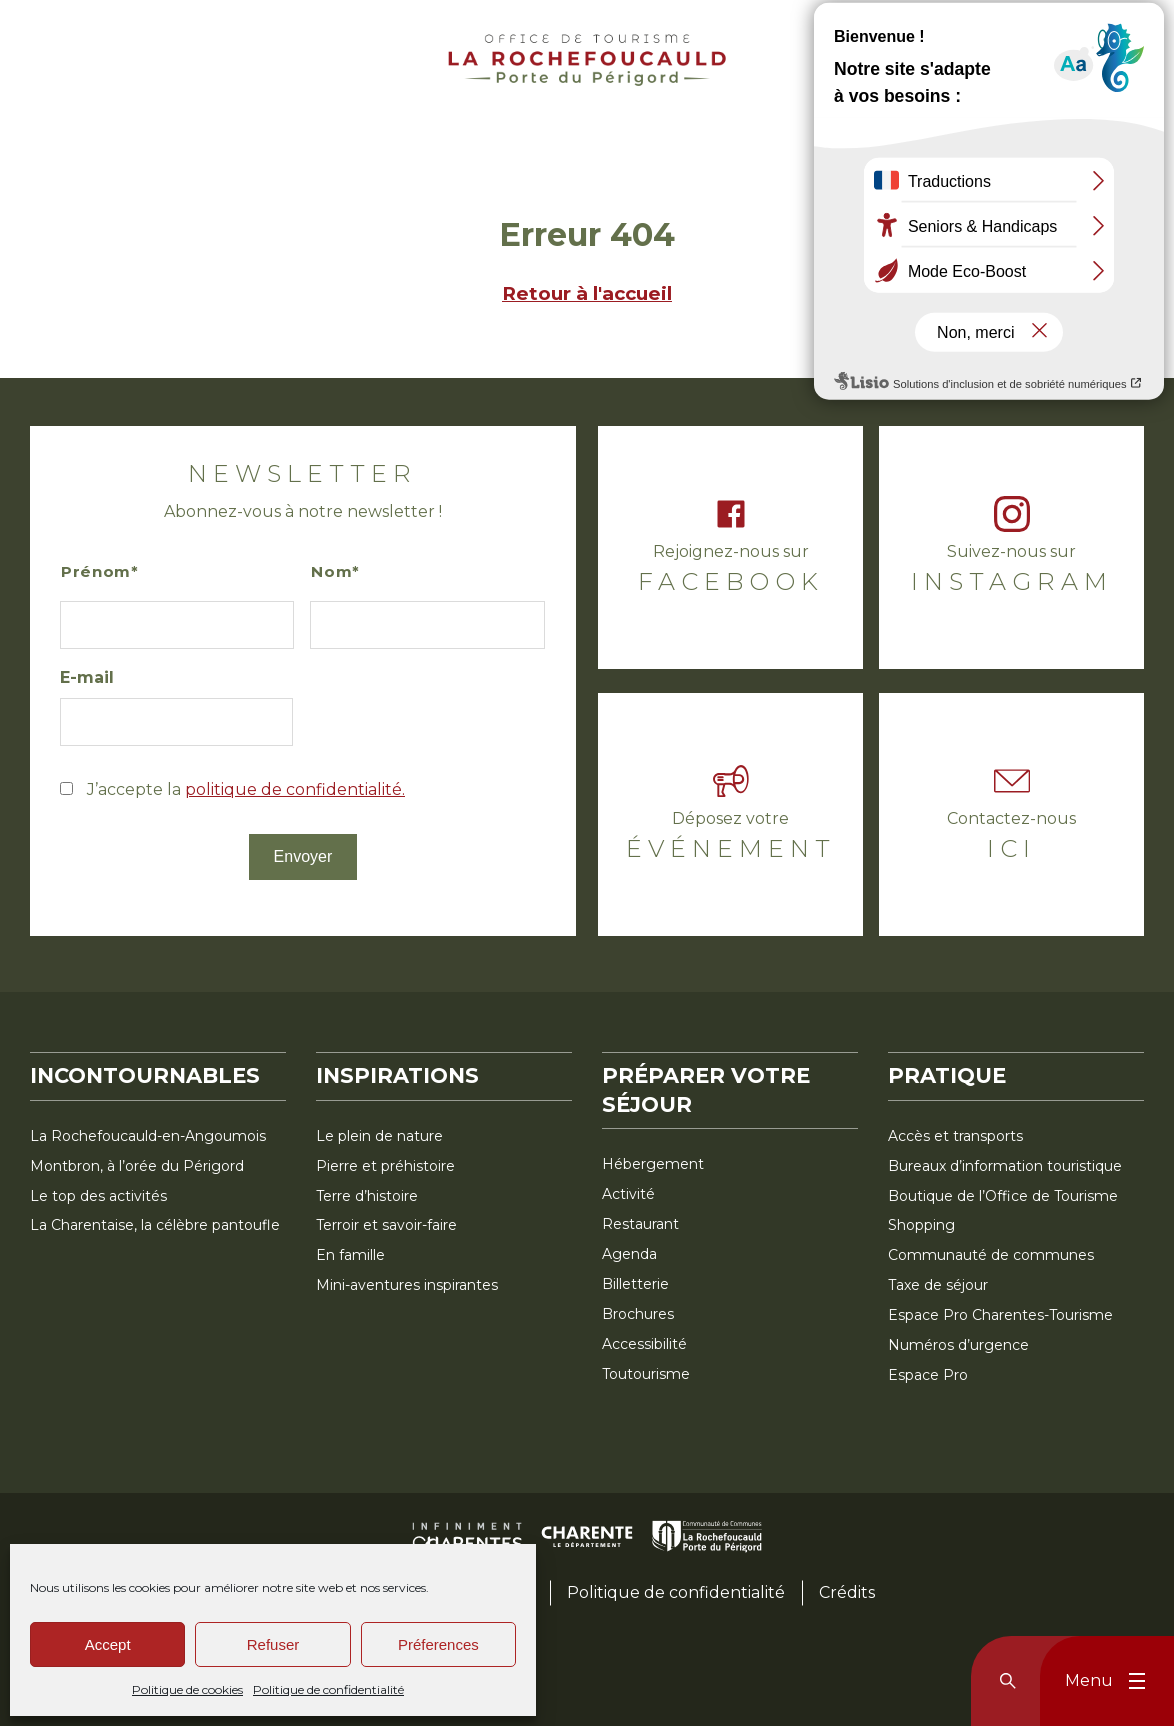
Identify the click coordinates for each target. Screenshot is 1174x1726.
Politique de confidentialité (328, 1689)
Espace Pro (928, 1375)
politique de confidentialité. (295, 789)
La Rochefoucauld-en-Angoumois (148, 1136)
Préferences (438, 1644)
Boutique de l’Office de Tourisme (1003, 1196)
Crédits (847, 1592)
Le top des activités (98, 1196)
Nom (331, 571)
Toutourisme (646, 1374)
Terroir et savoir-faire (386, 1225)
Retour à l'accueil (587, 293)
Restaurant (640, 1224)
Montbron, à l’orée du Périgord (137, 1166)
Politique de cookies (187, 1689)
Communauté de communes (991, 1255)
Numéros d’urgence (958, 1345)
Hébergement (653, 1164)
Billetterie (635, 1284)
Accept (108, 1644)
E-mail (87, 677)
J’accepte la (246, 789)
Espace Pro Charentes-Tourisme (1000, 1315)
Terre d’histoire (367, 1196)
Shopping (921, 1225)
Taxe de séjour (938, 1285)
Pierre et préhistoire (385, 1166)
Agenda (629, 1254)
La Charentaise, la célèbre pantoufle (155, 1225)
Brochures (638, 1314)
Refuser (273, 1644)
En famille (350, 1255)
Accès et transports (955, 1136)
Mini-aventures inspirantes (407, 1285)
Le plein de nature (379, 1136)
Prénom (96, 571)
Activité (628, 1194)
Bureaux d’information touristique (1005, 1166)
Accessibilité (644, 1344)
